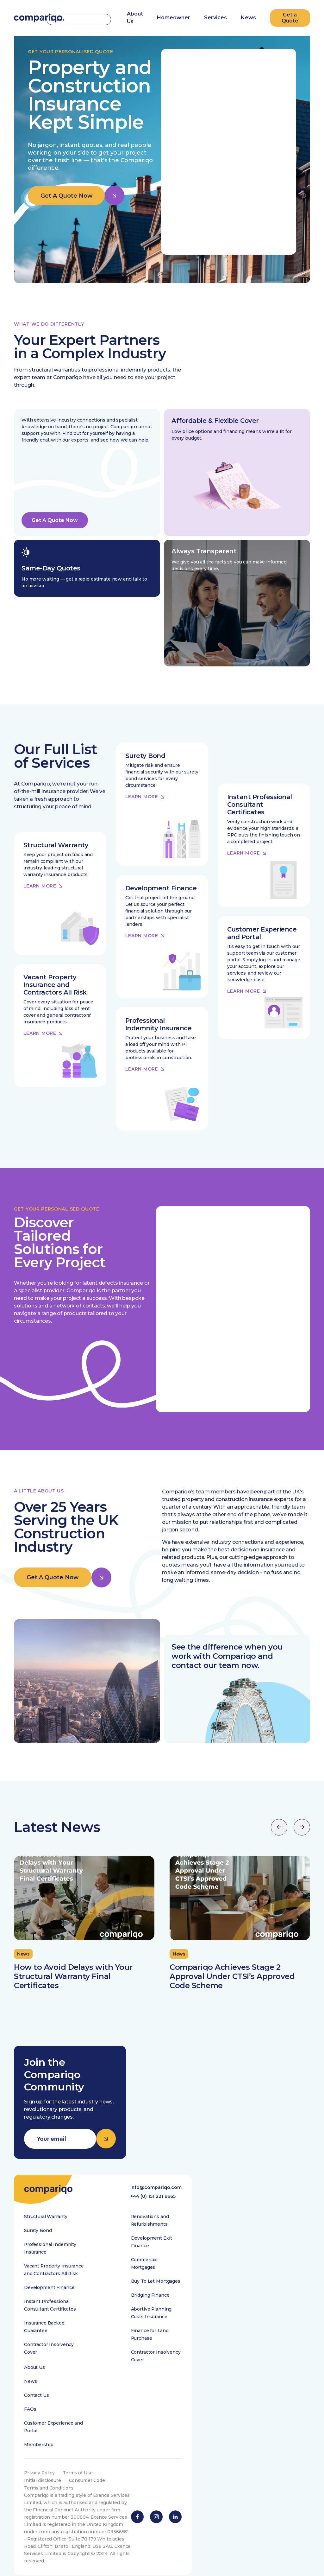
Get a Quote (290, 17)
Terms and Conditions (49, 2501)
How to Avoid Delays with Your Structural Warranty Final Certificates (73, 1988)
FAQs (30, 2423)
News (248, 17)
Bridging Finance (150, 2309)
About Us (34, 2381)
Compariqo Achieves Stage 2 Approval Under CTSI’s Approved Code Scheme (232, 1988)
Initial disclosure (42, 2494)
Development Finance (49, 2301)
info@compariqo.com (156, 2200)
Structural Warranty (45, 2230)
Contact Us (36, 2409)
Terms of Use (78, 2486)
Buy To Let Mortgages (156, 2295)
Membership (38, 2458)
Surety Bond (38, 2244)
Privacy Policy (39, 2486)
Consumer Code (87, 2494)
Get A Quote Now (66, 195)
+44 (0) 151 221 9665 (152, 2209)
